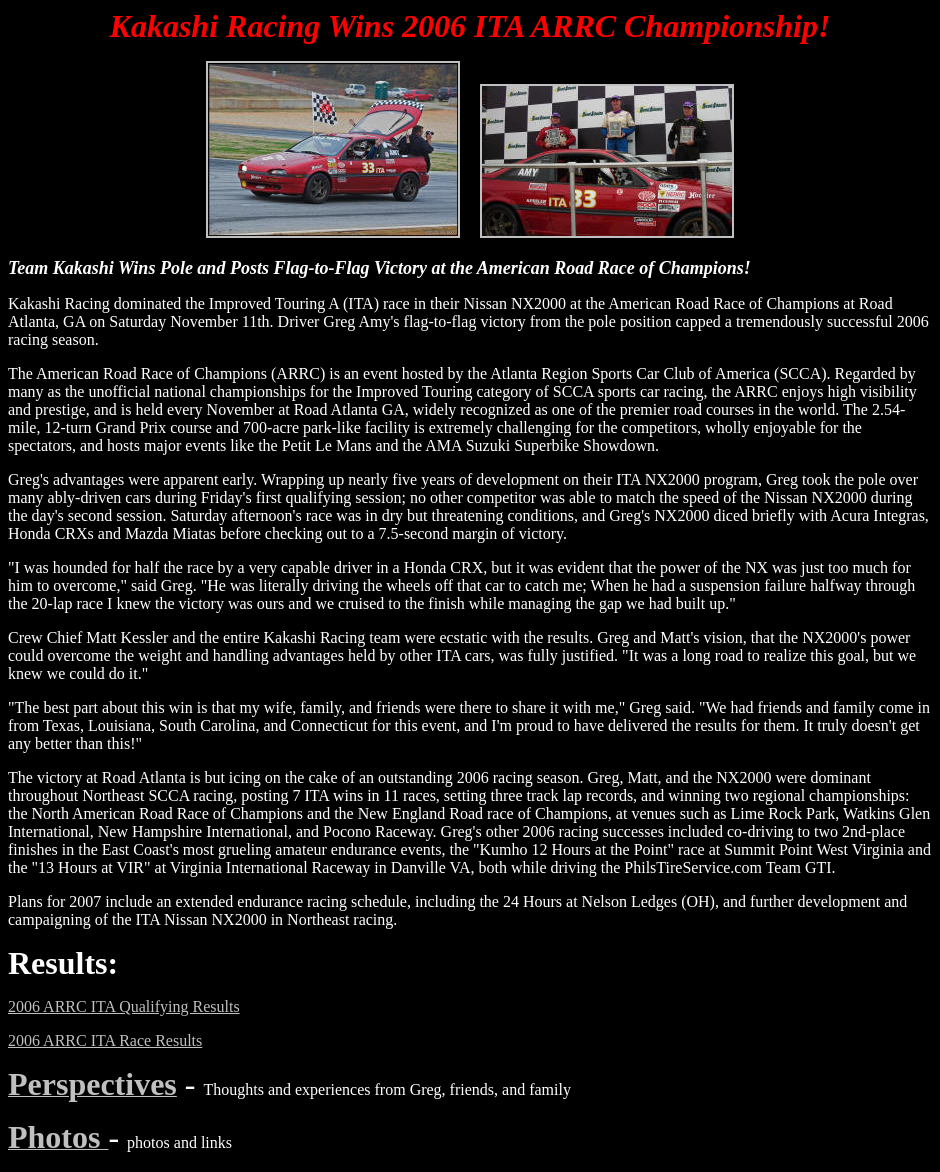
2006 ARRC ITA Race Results (105, 1040)
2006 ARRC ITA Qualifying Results (124, 1006)
